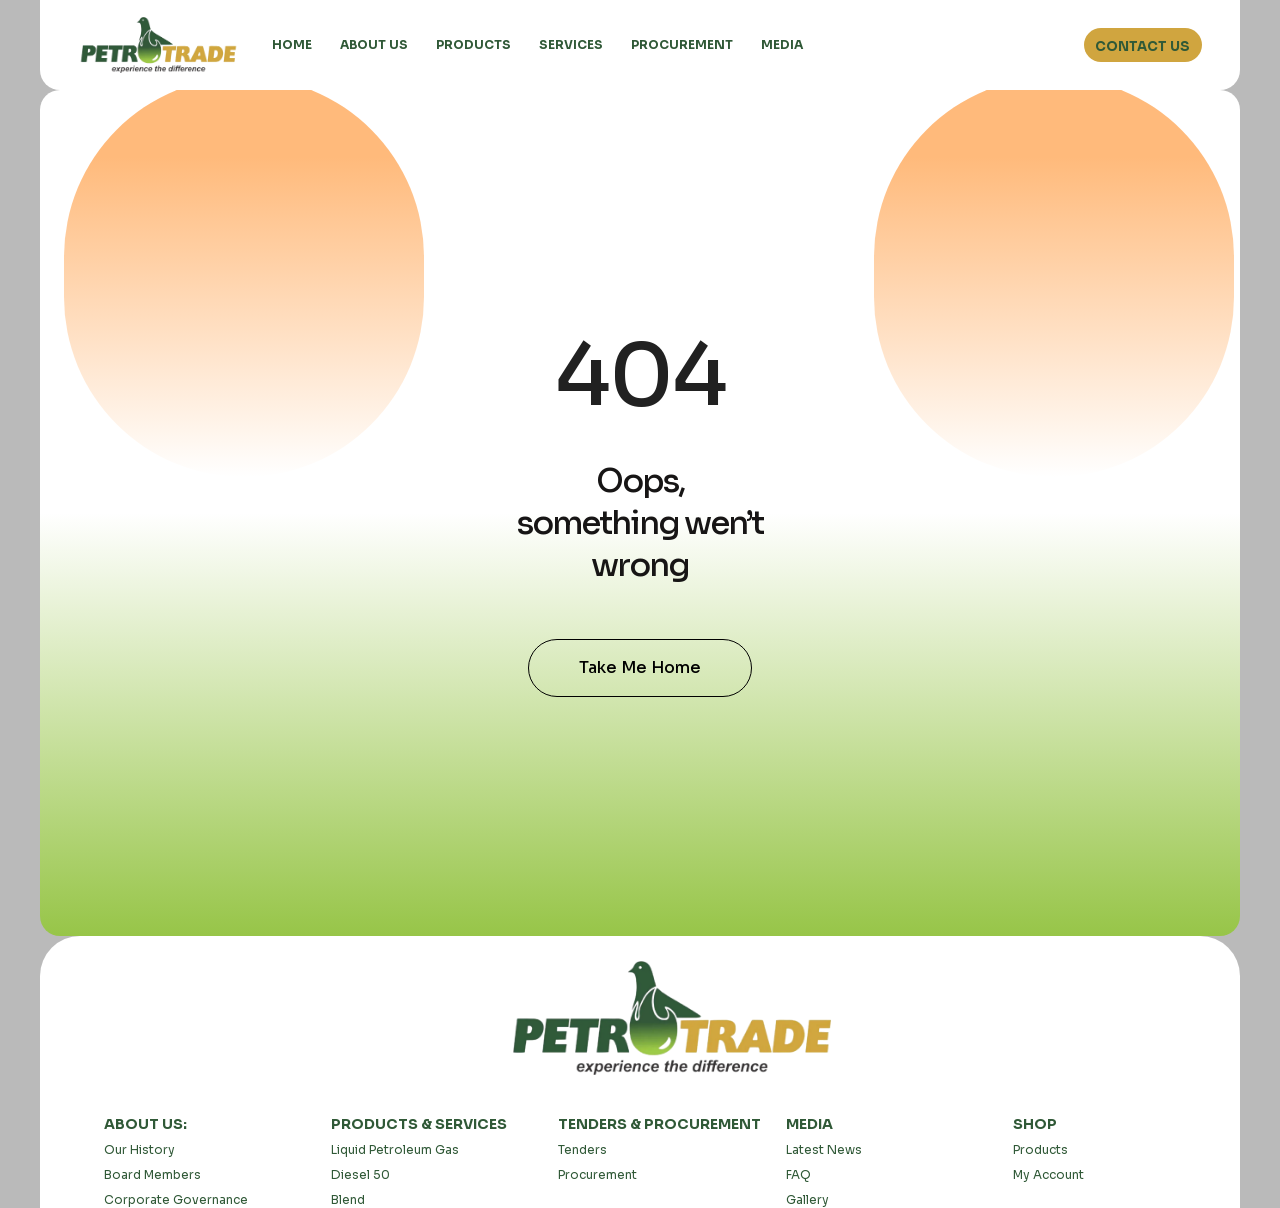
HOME (292, 44)
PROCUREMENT (682, 44)
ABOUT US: (145, 1124)
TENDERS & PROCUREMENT (659, 1124)
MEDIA (782, 44)
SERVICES (571, 44)
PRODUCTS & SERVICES (419, 1124)
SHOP (1035, 1124)
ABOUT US (374, 44)
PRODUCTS (473, 44)
